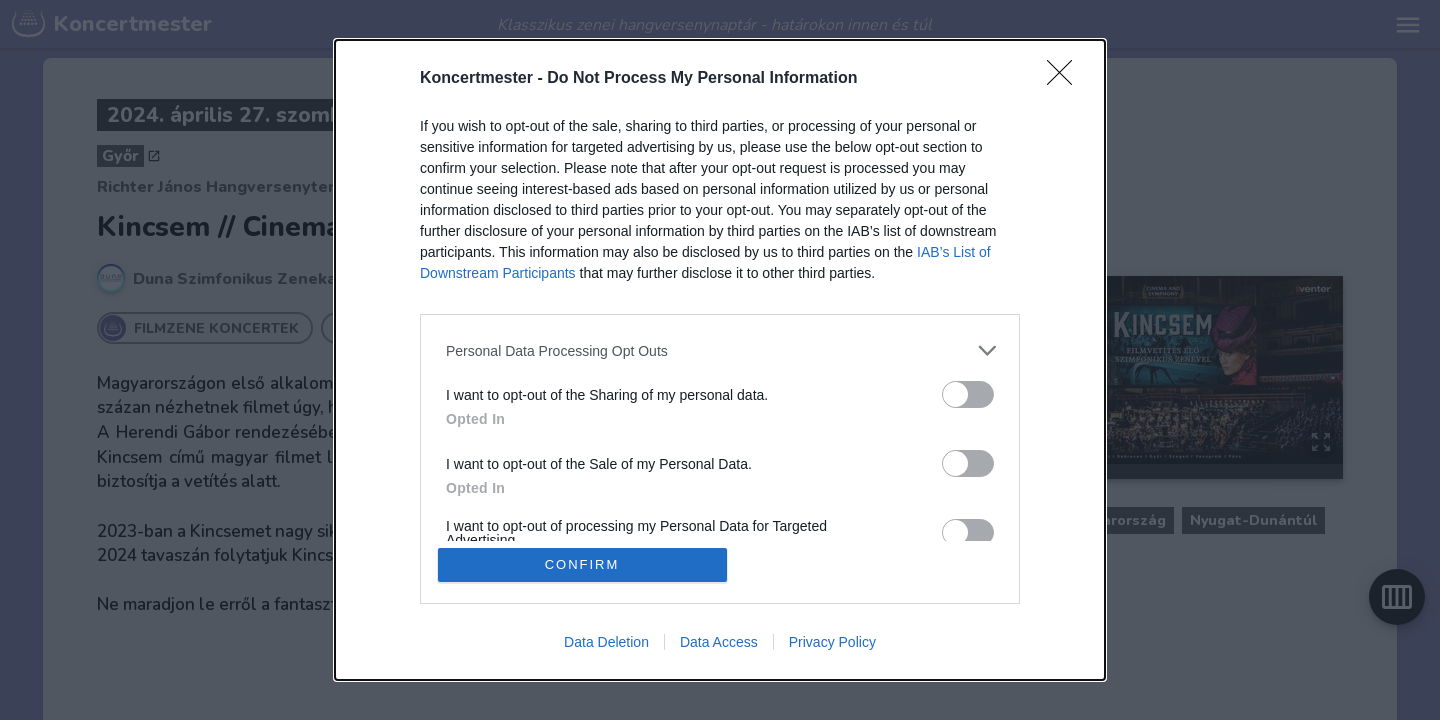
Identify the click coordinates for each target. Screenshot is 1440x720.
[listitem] (720, 350)
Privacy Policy (832, 642)
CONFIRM (582, 564)
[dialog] (720, 360)
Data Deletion (606, 642)
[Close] (1066, 79)
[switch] (968, 394)
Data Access (719, 642)
